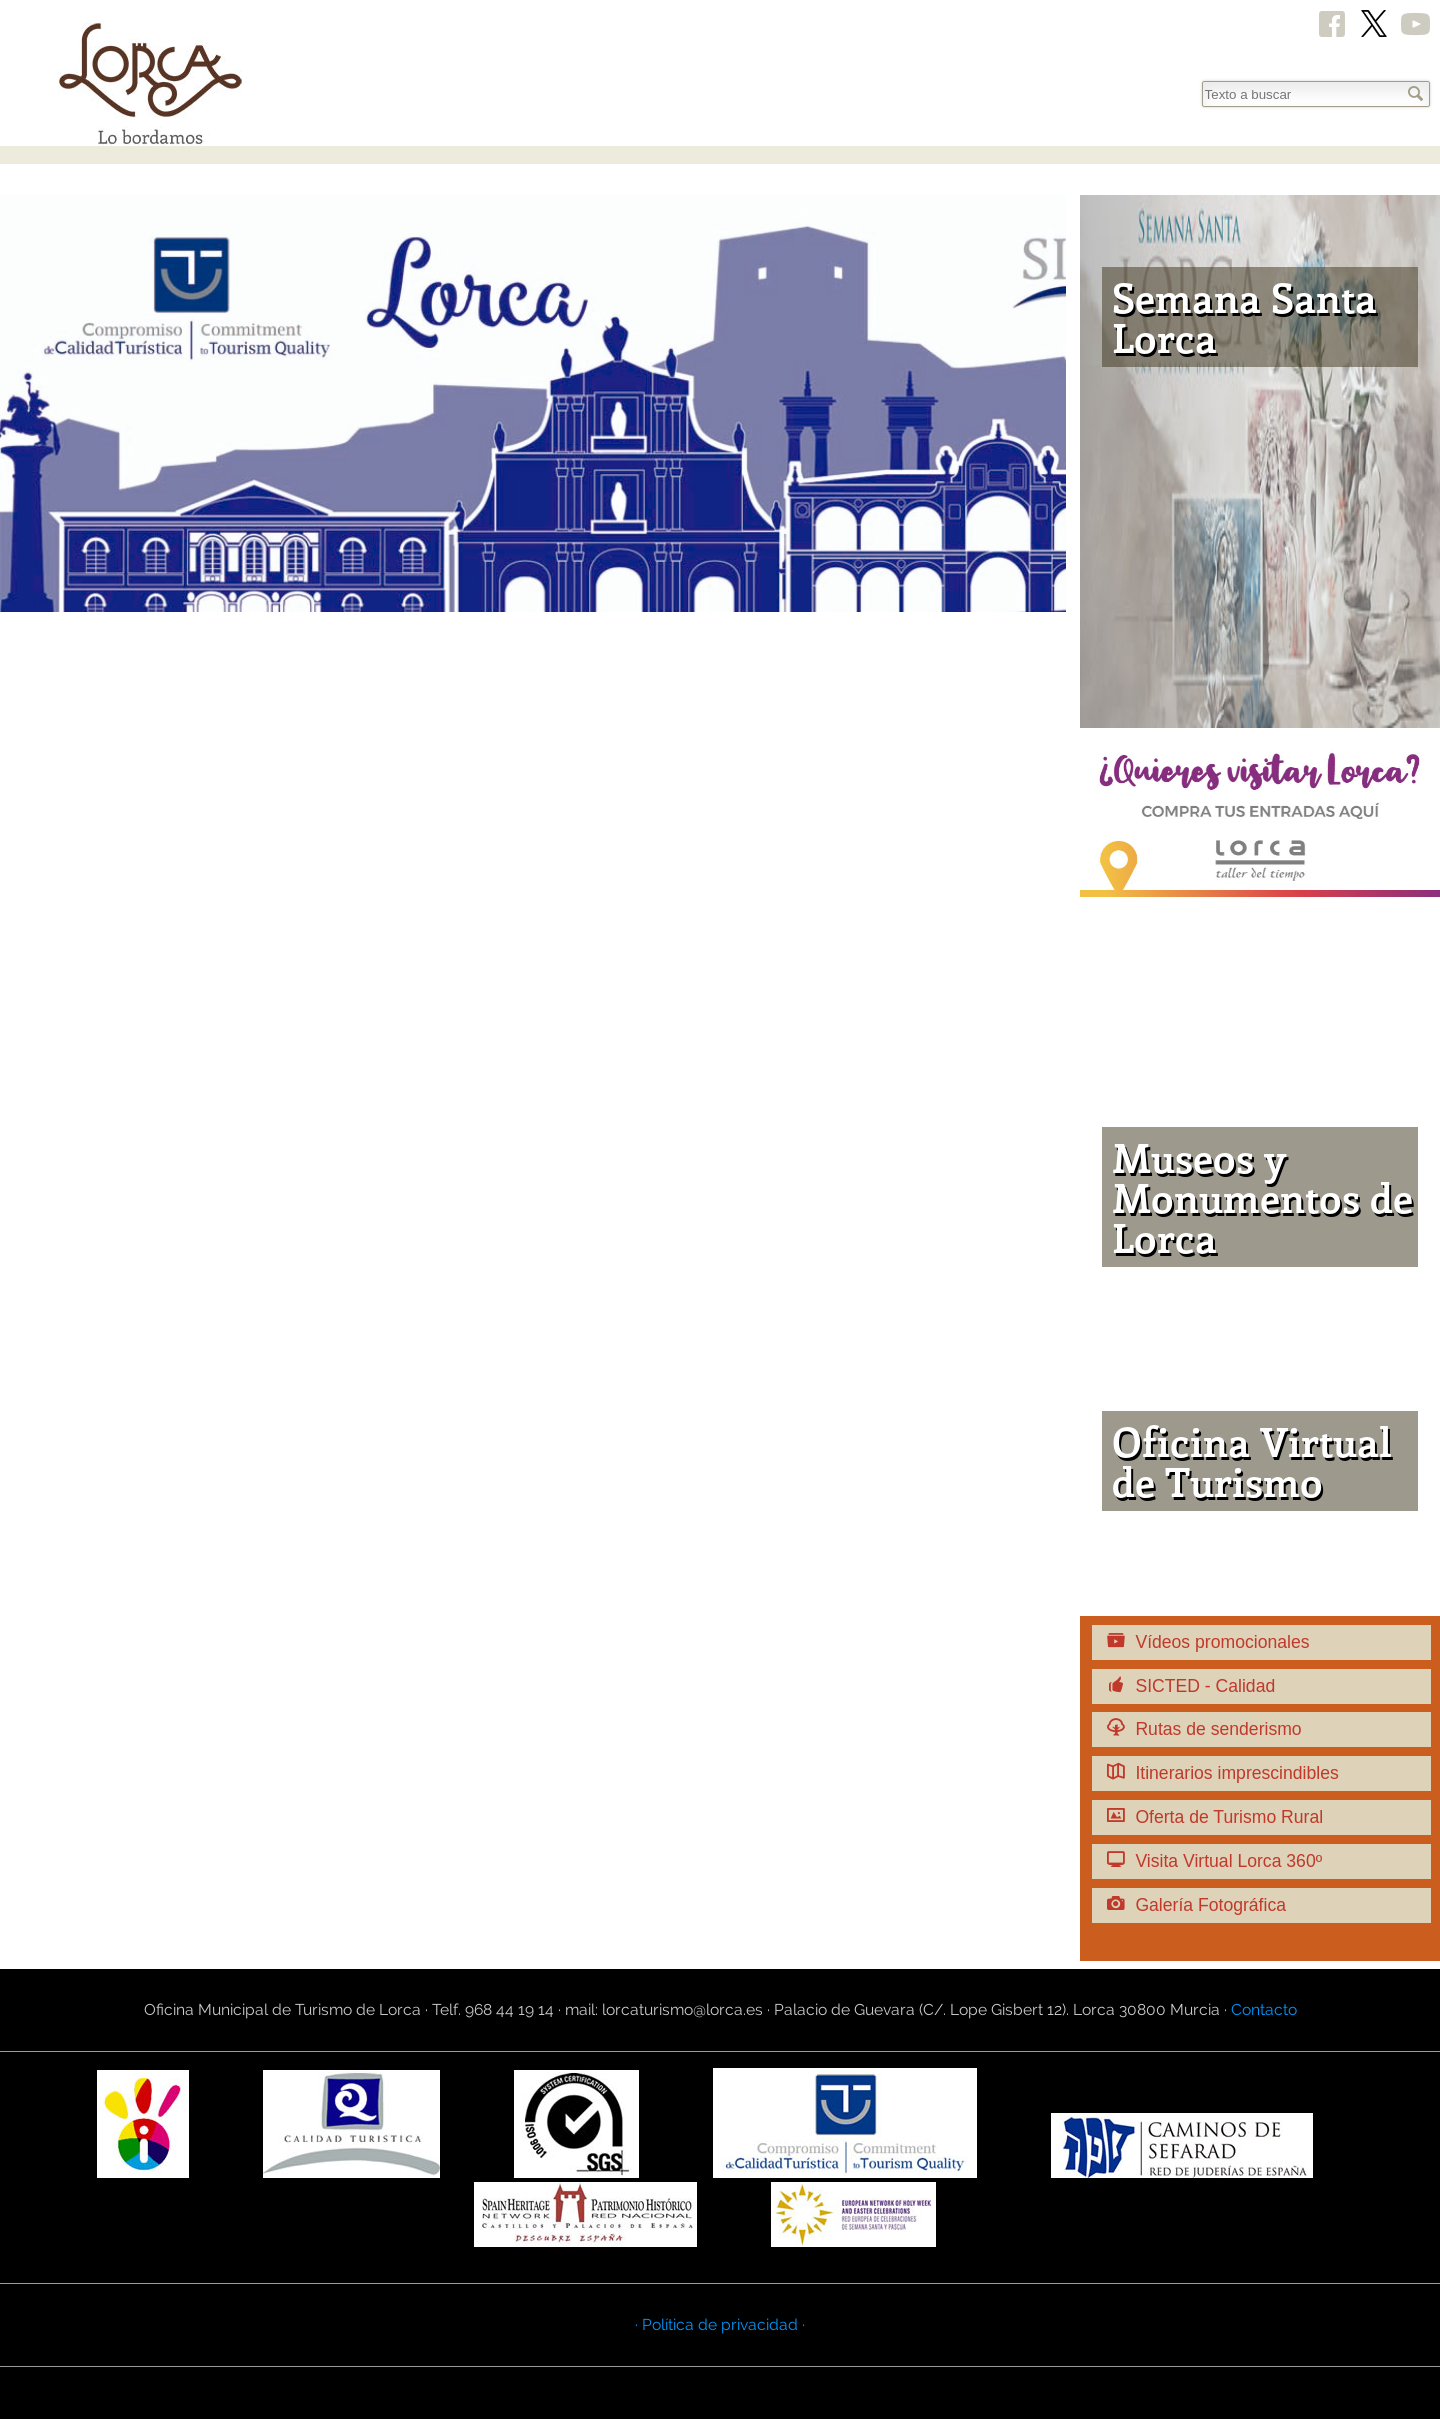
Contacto (1264, 2009)
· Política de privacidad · (720, 2324)
